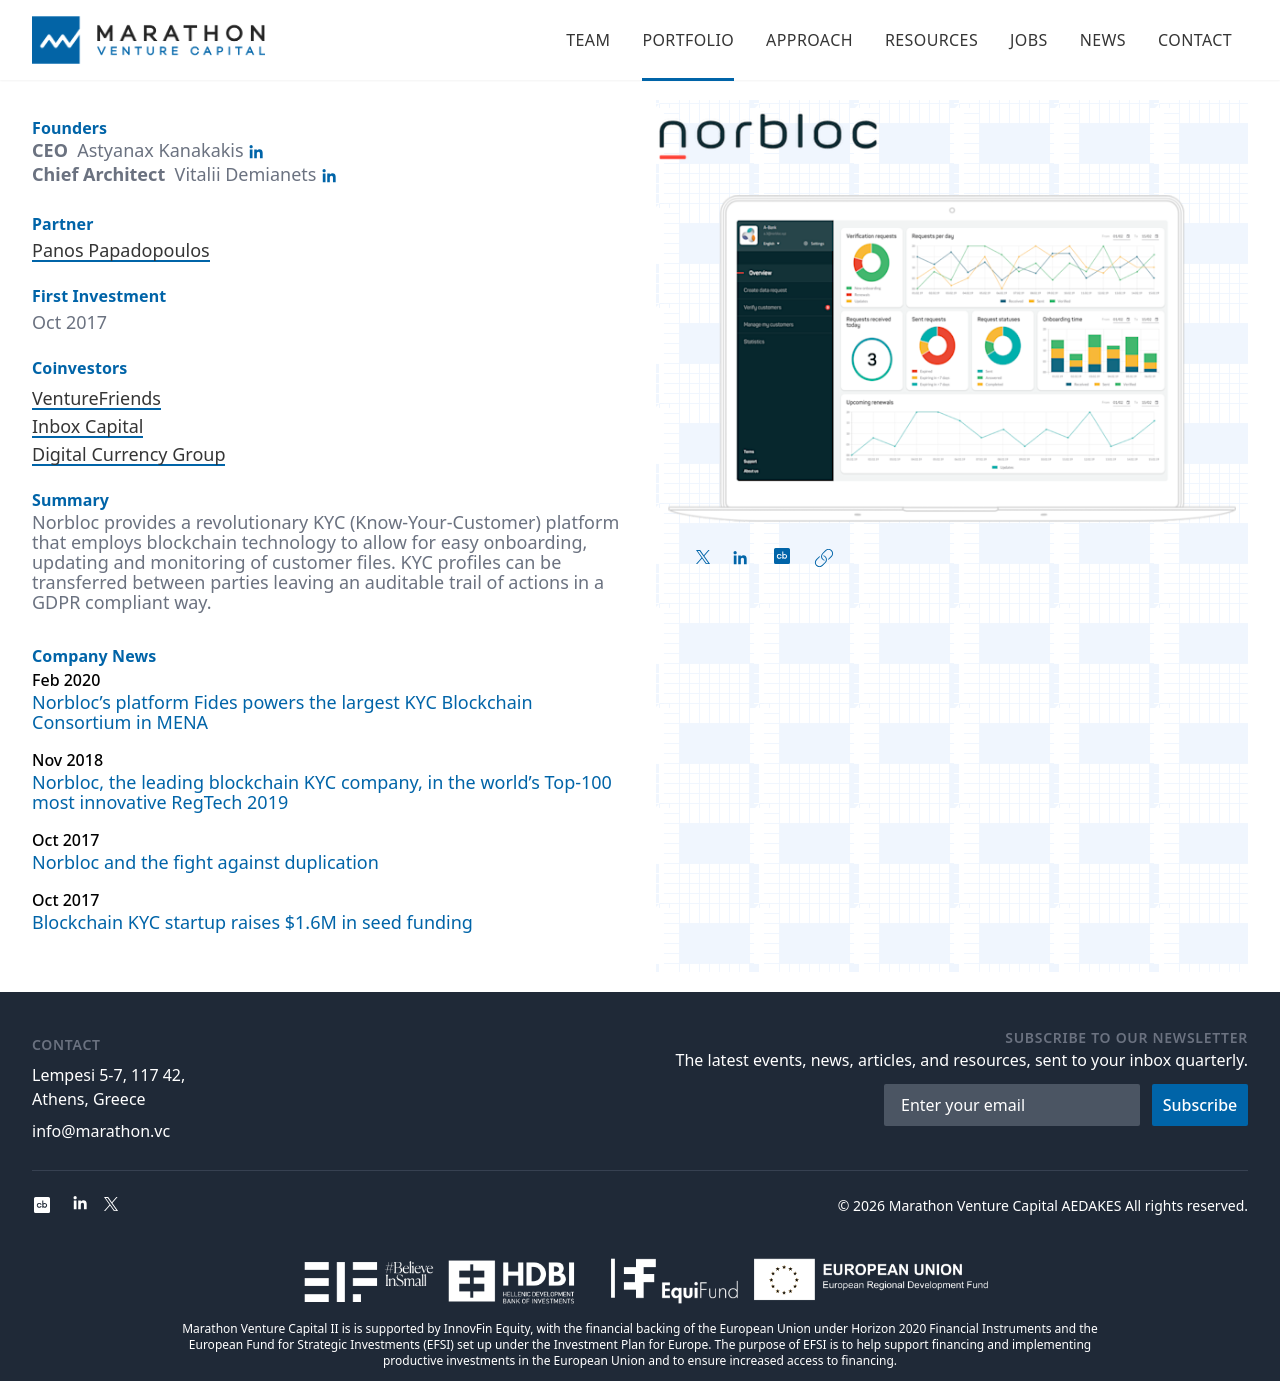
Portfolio (688, 40)
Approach (809, 40)
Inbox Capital (87, 426)
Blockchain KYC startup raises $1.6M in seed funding (252, 922)
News (1103, 40)
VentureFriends (96, 398)
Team (588, 40)
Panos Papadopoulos (121, 250)
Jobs (1029, 40)
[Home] (148, 40)
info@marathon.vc (101, 1131)
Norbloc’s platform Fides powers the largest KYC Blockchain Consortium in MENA (282, 712)
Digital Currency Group (128, 454)
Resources (931, 40)
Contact (1195, 40)
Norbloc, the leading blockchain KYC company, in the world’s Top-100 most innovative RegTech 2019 (322, 792)
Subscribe (1200, 1105)
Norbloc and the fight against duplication (205, 862)
